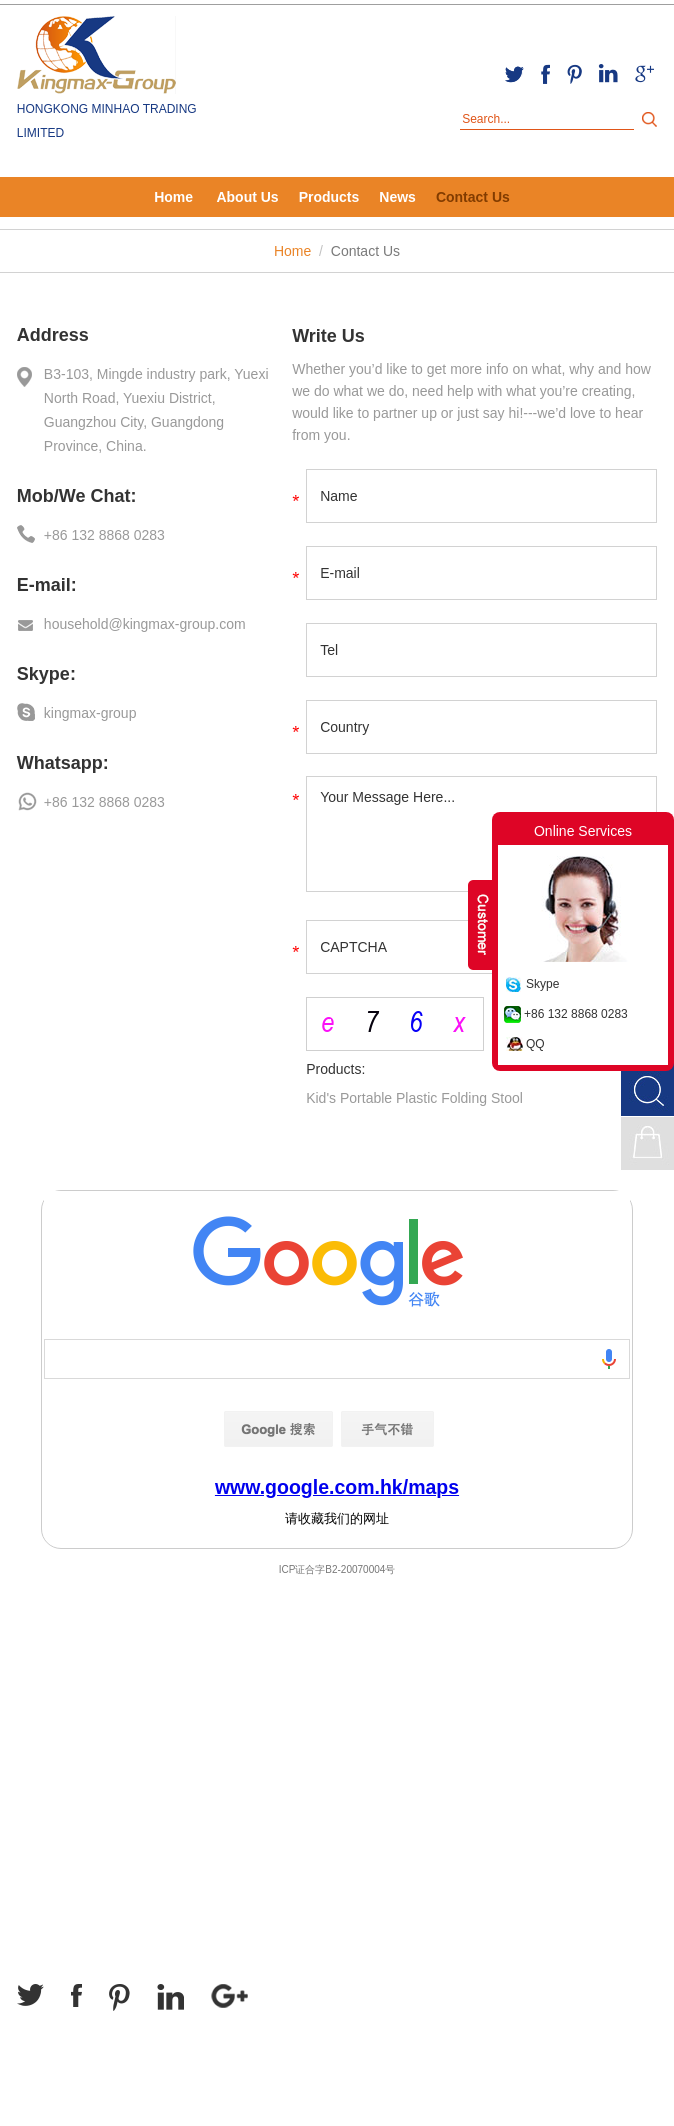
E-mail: (47, 585)
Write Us (328, 336)
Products (329, 197)
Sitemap (47, 2105)
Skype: (46, 674)
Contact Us (473, 197)
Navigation (64, 1687)
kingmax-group (90, 713)
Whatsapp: (63, 763)
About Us (247, 197)
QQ (535, 1044)
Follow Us (61, 1937)
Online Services (583, 831)
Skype (542, 984)
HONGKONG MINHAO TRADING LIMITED (107, 121)
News (397, 197)
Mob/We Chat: (77, 496)
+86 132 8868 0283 (576, 1014)
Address (53, 335)
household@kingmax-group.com (145, 624)
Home (173, 197)
